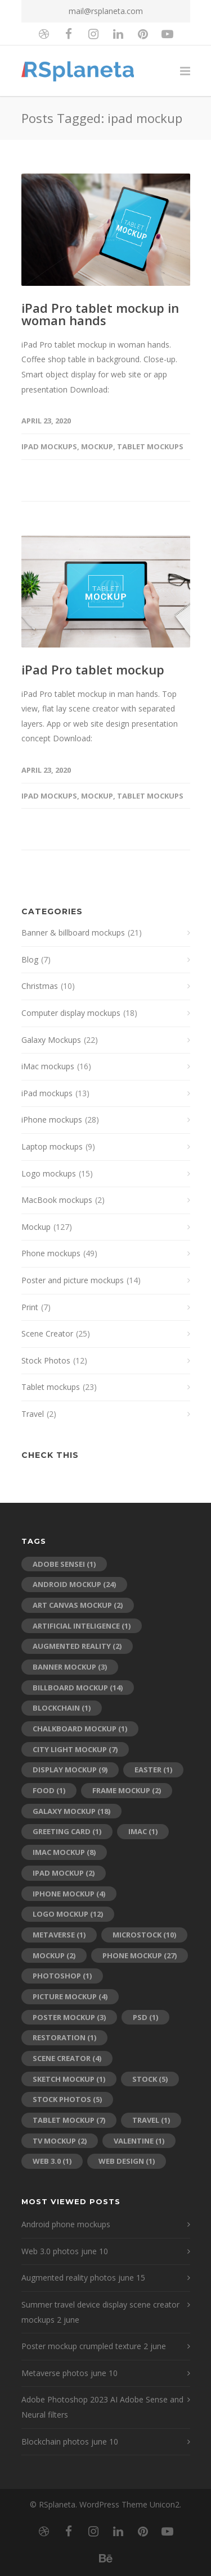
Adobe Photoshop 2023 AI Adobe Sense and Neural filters (102, 2407)
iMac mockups (47, 1066)
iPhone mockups (51, 1119)
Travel (32, 1413)
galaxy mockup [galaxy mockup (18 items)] (71, 1811)
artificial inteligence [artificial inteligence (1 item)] (82, 1626)
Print (29, 1307)
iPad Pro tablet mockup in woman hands (100, 314)
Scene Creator (47, 1333)
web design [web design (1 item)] (126, 2161)
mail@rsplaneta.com (106, 11)
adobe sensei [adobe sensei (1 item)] (64, 1564)
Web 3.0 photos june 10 (64, 2251)
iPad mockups (49, 446)
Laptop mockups (52, 1146)
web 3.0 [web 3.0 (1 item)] (52, 2161)
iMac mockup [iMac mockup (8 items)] (64, 1852)
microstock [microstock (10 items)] (144, 1935)
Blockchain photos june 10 (69, 2441)
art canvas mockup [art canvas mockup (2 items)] (78, 1605)
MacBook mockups (56, 1199)
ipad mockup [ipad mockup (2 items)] (64, 1873)
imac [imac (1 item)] (143, 1831)
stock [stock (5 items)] (150, 2079)
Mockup (97, 446)
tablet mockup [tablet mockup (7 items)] (69, 2120)
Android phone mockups (65, 2224)
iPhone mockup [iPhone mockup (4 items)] (69, 1894)
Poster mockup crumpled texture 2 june (93, 2346)
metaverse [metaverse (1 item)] (59, 1935)
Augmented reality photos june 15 (83, 2277)
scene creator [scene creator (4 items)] (67, 2058)
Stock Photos (45, 1360)
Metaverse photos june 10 (69, 2373)
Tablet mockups (150, 446)
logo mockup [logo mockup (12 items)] (68, 1914)
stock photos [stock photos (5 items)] (67, 2099)
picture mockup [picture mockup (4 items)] (70, 1996)
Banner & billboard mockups (73, 932)
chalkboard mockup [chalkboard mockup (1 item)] (80, 1729)
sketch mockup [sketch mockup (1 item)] (69, 2079)
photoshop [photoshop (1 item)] (62, 1976)
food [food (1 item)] (49, 1790)
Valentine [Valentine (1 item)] (139, 2141)
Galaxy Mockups (51, 1039)
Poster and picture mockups (72, 1280)
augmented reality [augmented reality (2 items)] (77, 1646)
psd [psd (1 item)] (145, 2017)
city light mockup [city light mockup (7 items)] (75, 1749)
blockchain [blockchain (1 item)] (62, 1708)
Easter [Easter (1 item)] (153, 1770)
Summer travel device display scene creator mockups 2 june (100, 2312)
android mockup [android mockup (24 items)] (74, 1584)
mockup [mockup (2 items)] (54, 1955)
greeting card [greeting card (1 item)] (67, 1831)
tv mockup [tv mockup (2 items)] (60, 2141)
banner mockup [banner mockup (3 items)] (70, 1667)
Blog (29, 959)
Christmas (39, 986)
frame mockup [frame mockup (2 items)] (126, 1790)
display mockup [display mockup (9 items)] (70, 1770)
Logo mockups (48, 1173)
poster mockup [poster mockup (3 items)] (69, 2017)
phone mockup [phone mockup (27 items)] (139, 1955)
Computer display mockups (70, 1012)
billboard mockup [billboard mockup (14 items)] (78, 1688)
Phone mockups (50, 1253)
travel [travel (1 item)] (151, 2120)
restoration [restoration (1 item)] (64, 2037)
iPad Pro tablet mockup (92, 669)
